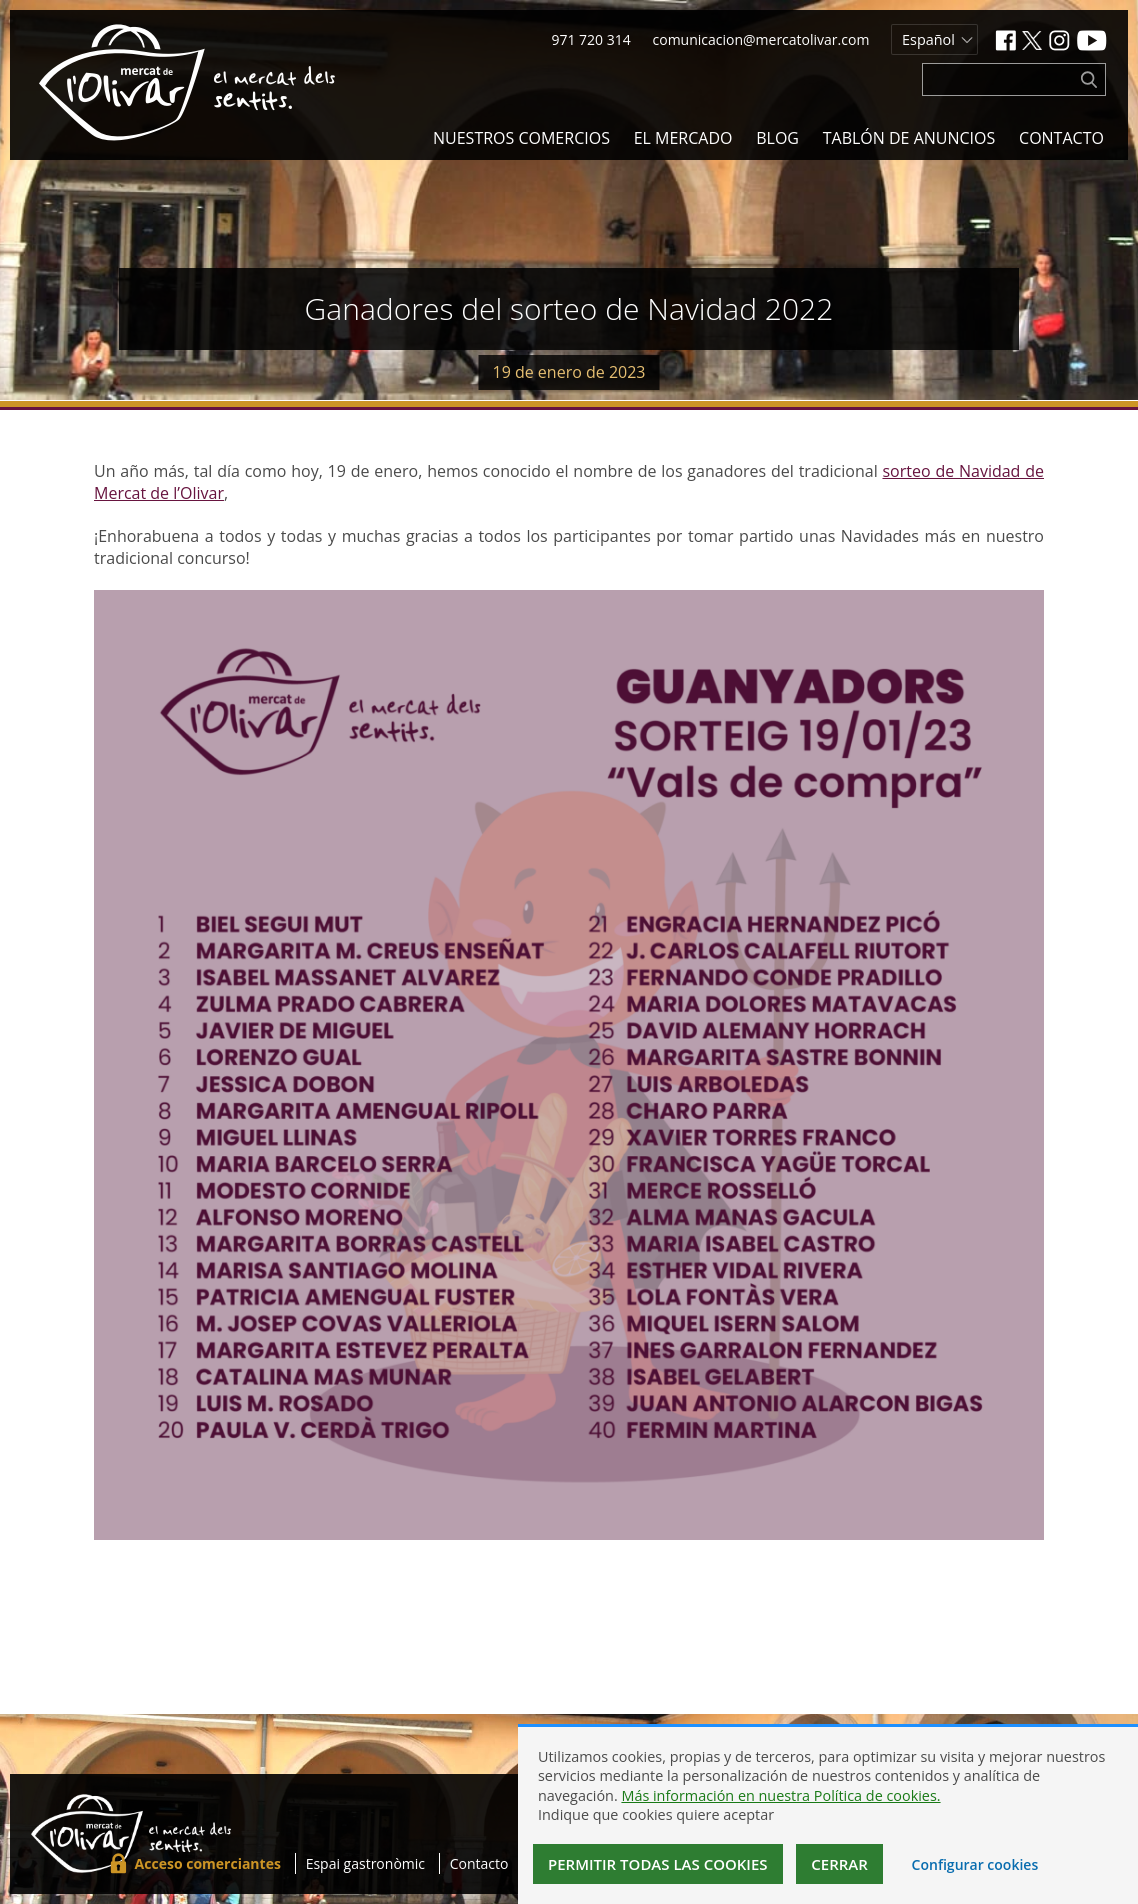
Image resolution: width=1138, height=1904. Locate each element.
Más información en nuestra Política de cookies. (780, 1795)
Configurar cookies (975, 1864)
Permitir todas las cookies (658, 1864)
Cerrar (839, 1864)
